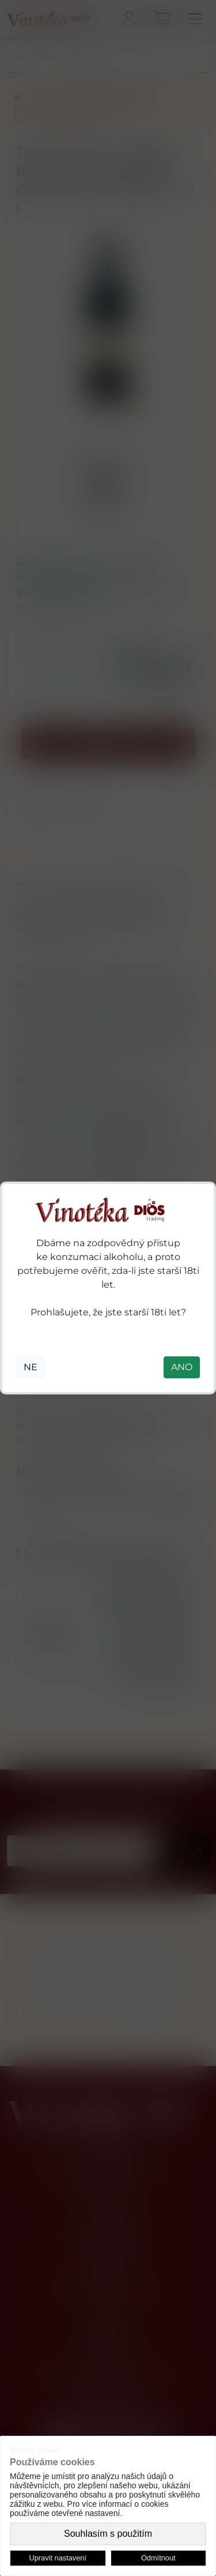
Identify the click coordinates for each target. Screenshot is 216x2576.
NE (30, 1367)
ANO (181, 1367)
